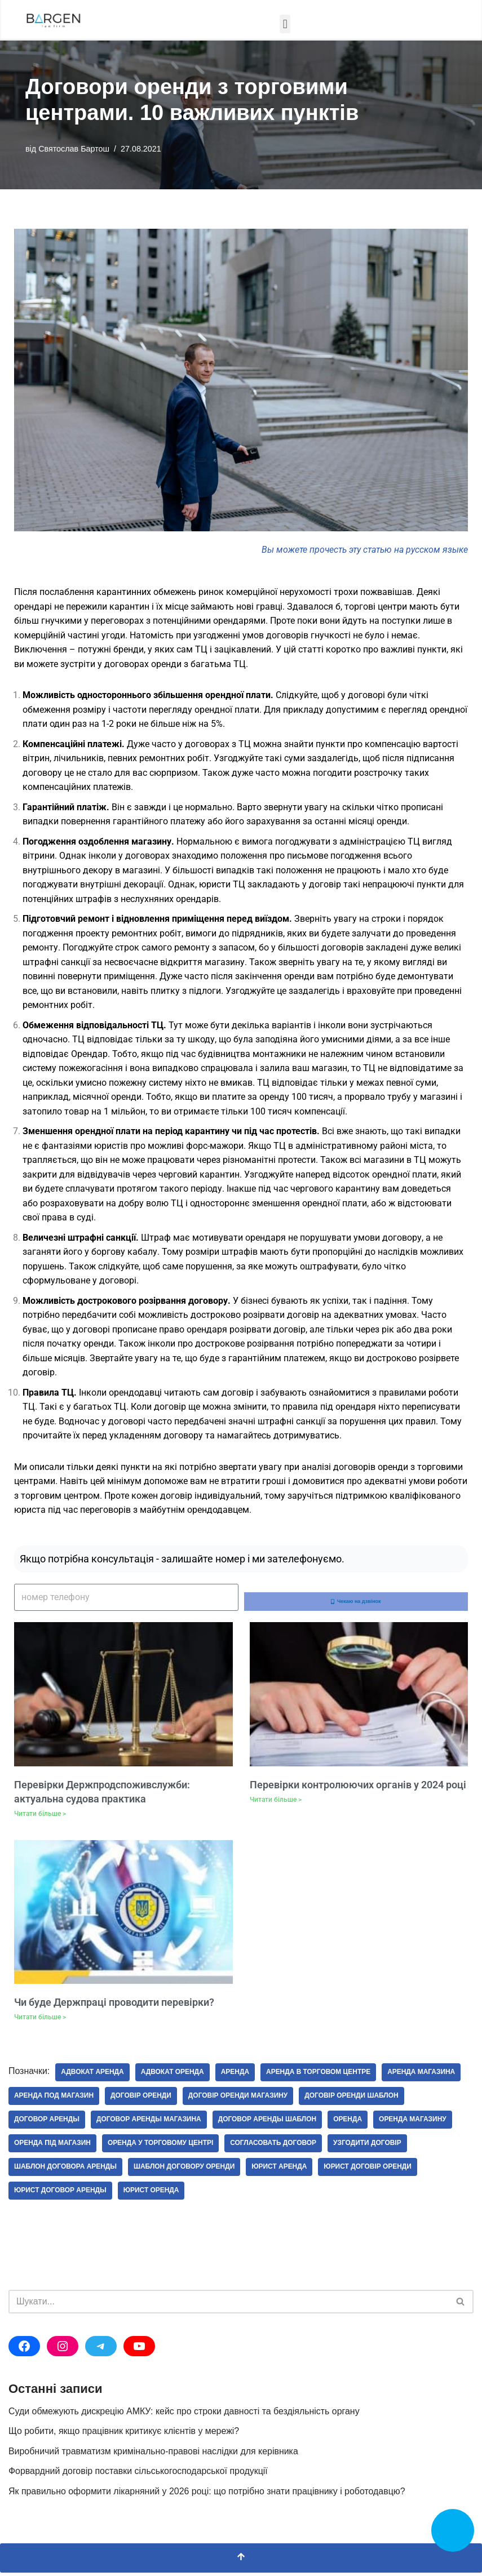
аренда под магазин (54, 2099)
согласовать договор (274, 2147)
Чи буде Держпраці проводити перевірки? (114, 2005)
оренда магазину (414, 2123)
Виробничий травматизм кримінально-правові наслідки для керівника (153, 2454)
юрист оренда (152, 2194)
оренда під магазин (52, 2147)
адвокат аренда (93, 2076)
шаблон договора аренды (65, 2170)
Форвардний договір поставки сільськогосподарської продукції (138, 2475)
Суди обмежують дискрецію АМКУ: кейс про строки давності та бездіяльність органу (184, 2414)
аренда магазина (423, 2076)
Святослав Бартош (73, 148)
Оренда (349, 2123)
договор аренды (47, 2123)
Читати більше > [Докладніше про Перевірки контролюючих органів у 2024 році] (276, 1803)
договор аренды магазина (149, 2123)
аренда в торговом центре (319, 2076)
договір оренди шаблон (353, 2099)
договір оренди (141, 2099)
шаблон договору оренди (185, 2170)
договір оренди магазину (239, 2099)
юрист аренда (280, 2170)
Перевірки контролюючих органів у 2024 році (358, 1787)
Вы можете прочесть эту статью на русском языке (365, 549)
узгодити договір (369, 2147)
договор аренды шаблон (268, 2123)
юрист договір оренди (369, 2170)
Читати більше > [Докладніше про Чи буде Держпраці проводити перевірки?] (40, 2020)
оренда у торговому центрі (161, 2147)
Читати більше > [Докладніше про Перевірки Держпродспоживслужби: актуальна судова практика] (40, 1817)
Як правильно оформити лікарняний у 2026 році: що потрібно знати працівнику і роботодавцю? (207, 2495)
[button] (285, 24)
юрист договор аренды (60, 2194)
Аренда (236, 2076)
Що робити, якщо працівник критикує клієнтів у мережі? (124, 2435)
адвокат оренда (173, 2076)
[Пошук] (228, 2305)
